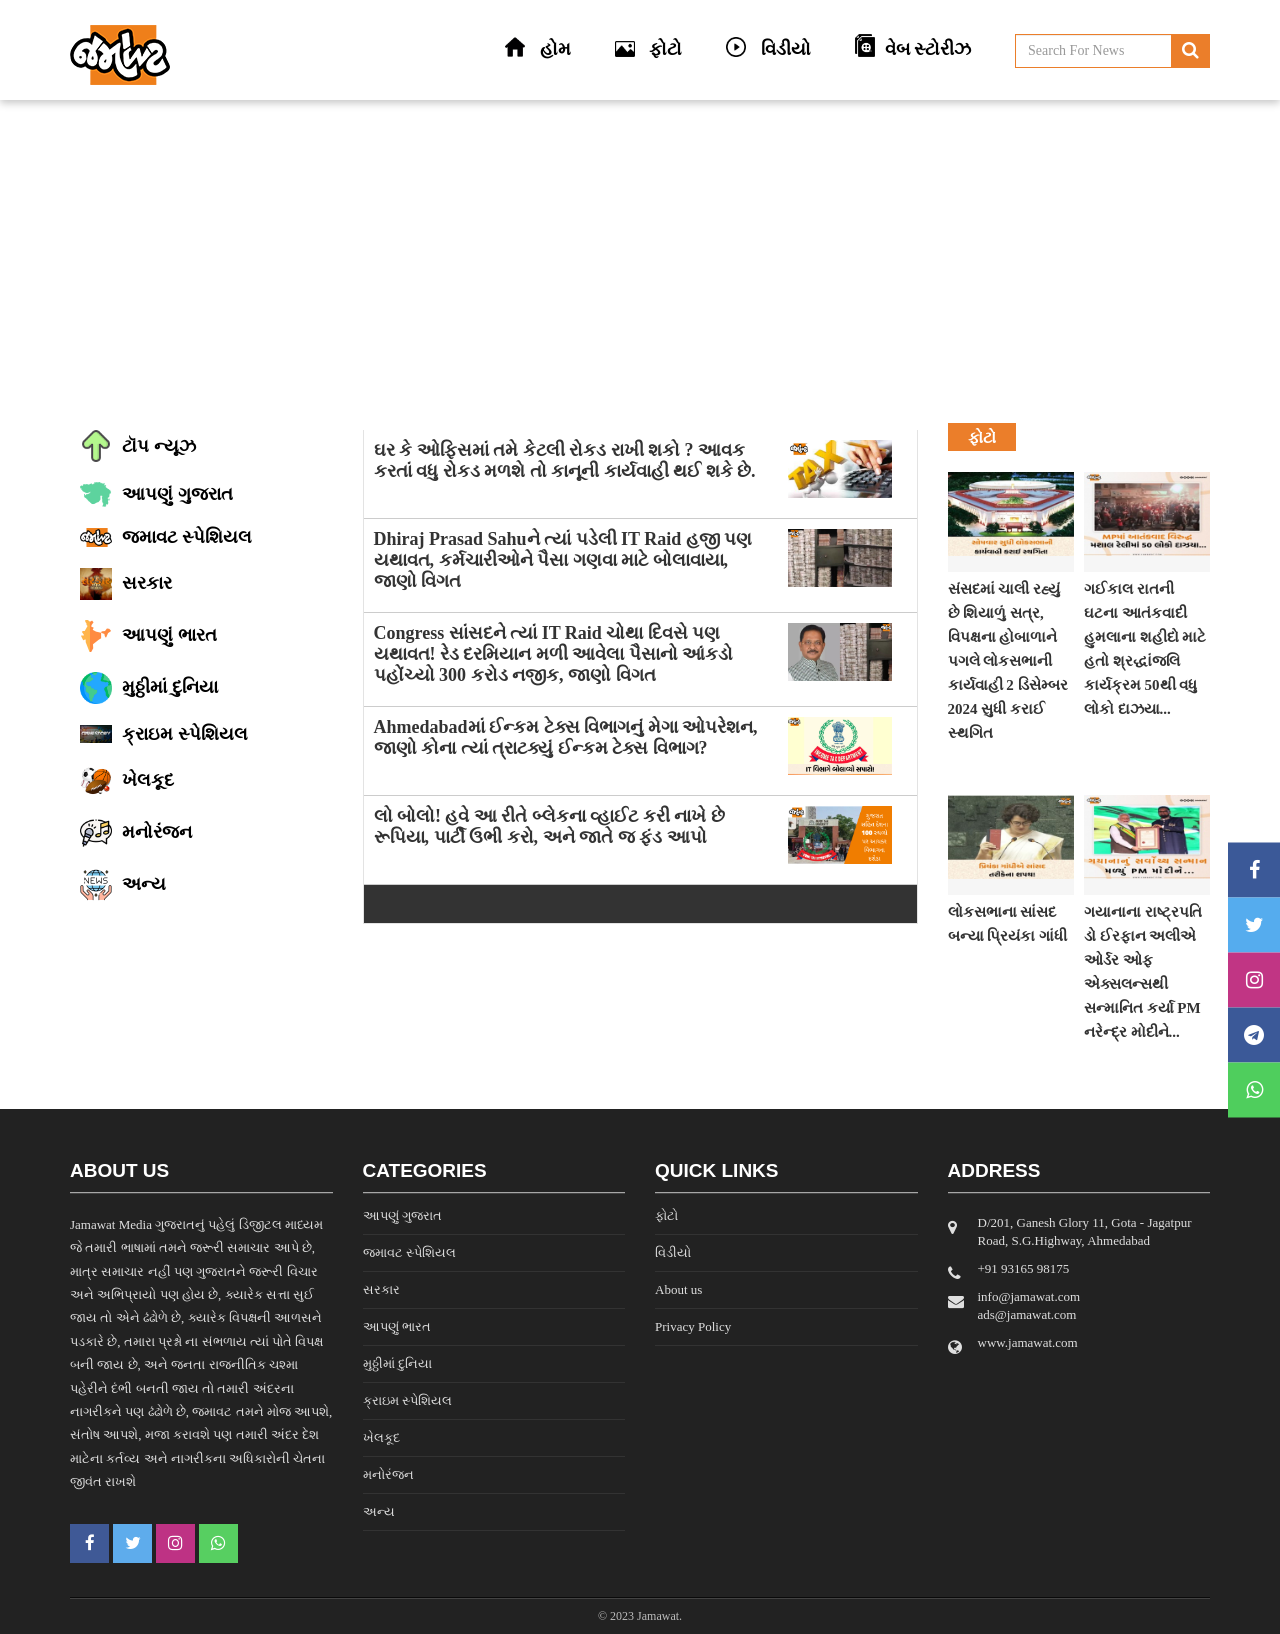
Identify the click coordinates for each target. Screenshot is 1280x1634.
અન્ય (379, 1511)
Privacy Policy (693, 1326)
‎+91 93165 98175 (1024, 1268)
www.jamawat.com (1028, 1342)
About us (678, 1289)
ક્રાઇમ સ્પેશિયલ (407, 1400)
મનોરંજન (388, 1474)
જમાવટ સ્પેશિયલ (409, 1252)
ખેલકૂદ (381, 1437)
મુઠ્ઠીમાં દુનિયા (397, 1363)
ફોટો (666, 1215)
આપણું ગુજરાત (402, 1215)
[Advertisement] (640, 260)
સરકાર (381, 1289)
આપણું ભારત (397, 1326)
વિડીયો (673, 1252)
